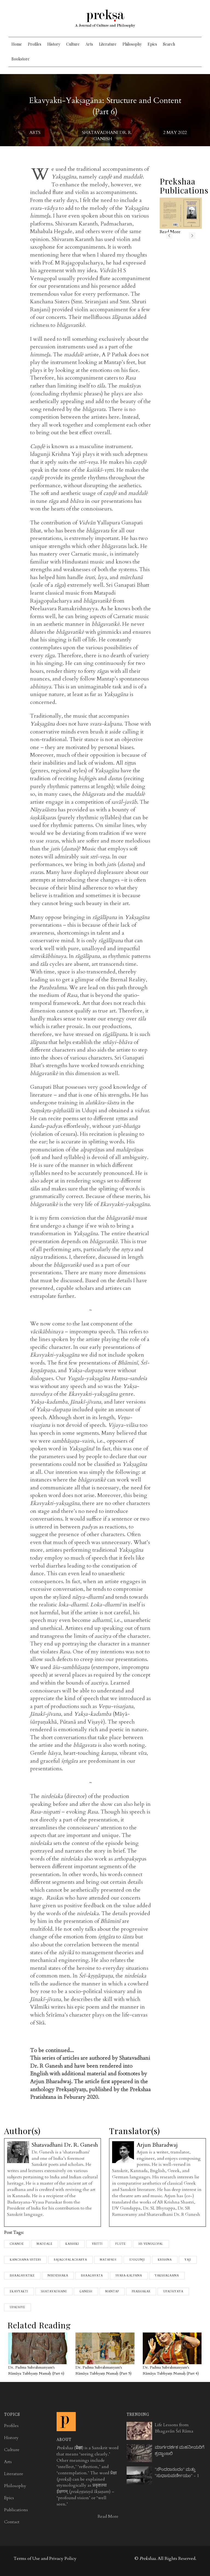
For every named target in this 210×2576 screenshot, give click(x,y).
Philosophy (132, 44)
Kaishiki (72, 2244)
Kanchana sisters (25, 2260)
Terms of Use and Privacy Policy (45, 2559)
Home (16, 44)
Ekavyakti (19, 2291)
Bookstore (20, 58)
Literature (107, 44)
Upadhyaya (173, 2291)
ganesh (86, 2291)
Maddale (44, 2244)
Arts (89, 44)
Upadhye (17, 2307)
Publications (16, 2510)
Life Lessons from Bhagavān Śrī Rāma (174, 2428)
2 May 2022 (175, 133)
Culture (73, 44)
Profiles (34, 44)
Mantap (112, 2291)
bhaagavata (92, 2276)
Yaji (188, 2260)
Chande (17, 2244)
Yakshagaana (167, 2276)
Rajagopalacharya (70, 2260)
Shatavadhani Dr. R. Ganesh (107, 136)
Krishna (165, 2260)
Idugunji (137, 2260)
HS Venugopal (151, 2244)
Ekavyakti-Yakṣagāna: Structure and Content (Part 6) (105, 106)
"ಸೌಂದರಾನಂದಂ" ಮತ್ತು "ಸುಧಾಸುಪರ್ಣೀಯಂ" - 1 (177, 2472)
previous (169, 235)
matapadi (108, 2260)
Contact (11, 2522)
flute (120, 2244)
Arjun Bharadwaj (157, 2145)
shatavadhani (54, 2291)
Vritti (97, 2244)
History (53, 44)
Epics (152, 44)
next (192, 235)
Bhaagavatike (22, 2276)
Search (169, 44)
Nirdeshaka (58, 2276)
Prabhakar (141, 2291)
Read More (108, 2516)
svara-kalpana (129, 2276)
